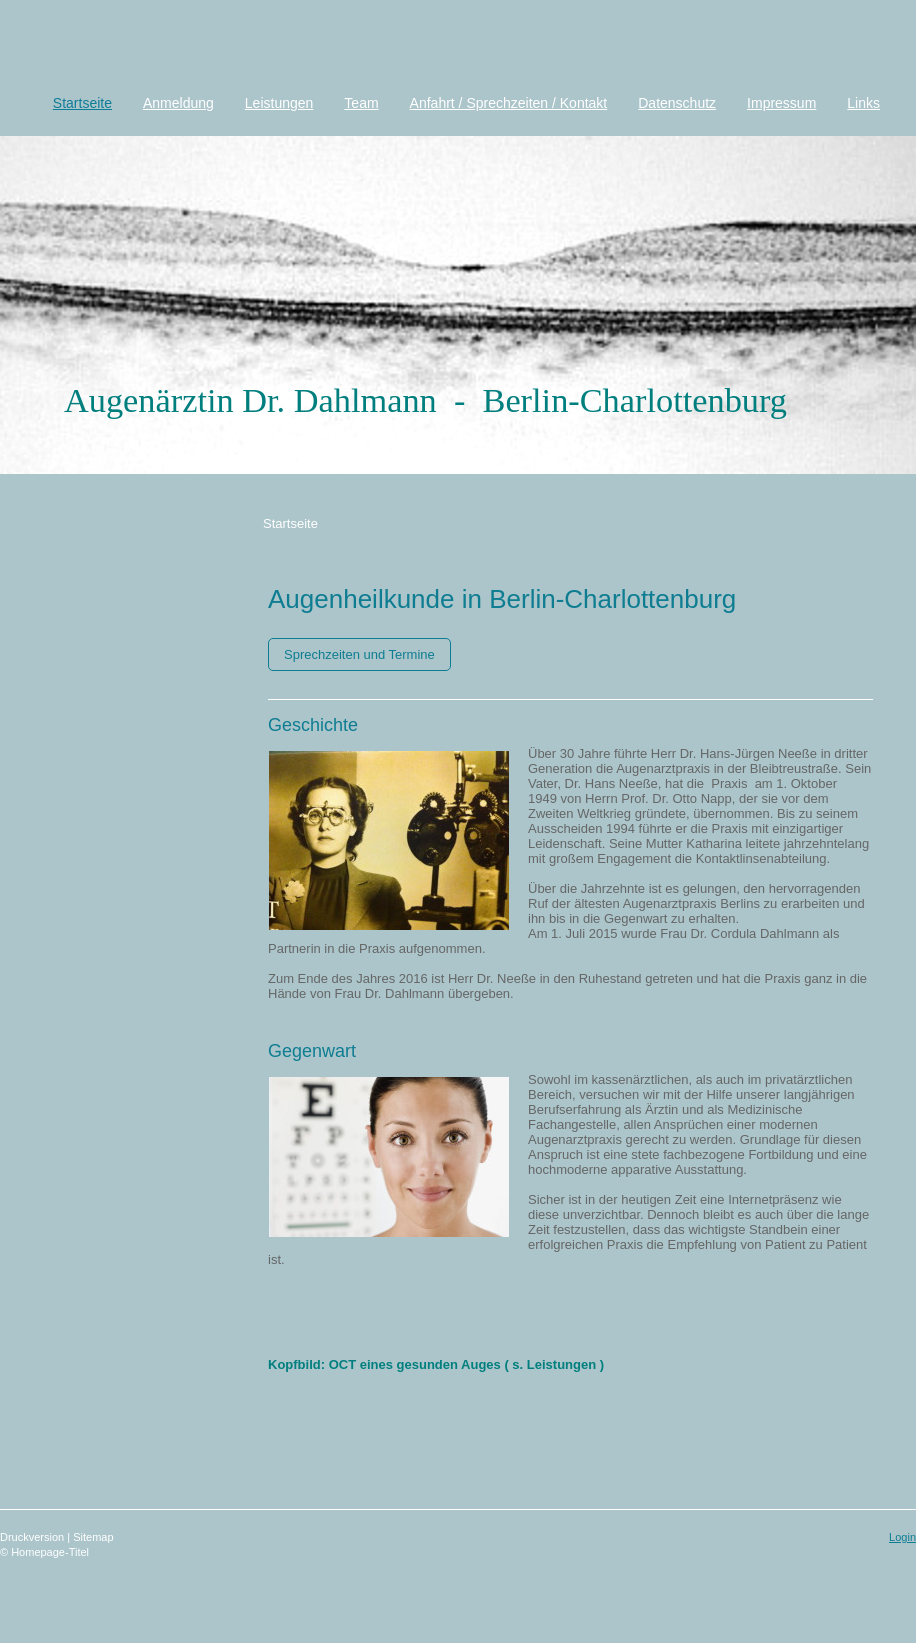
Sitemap (93, 1537)
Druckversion (33, 1537)
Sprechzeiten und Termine (359, 654)
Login (902, 1537)
